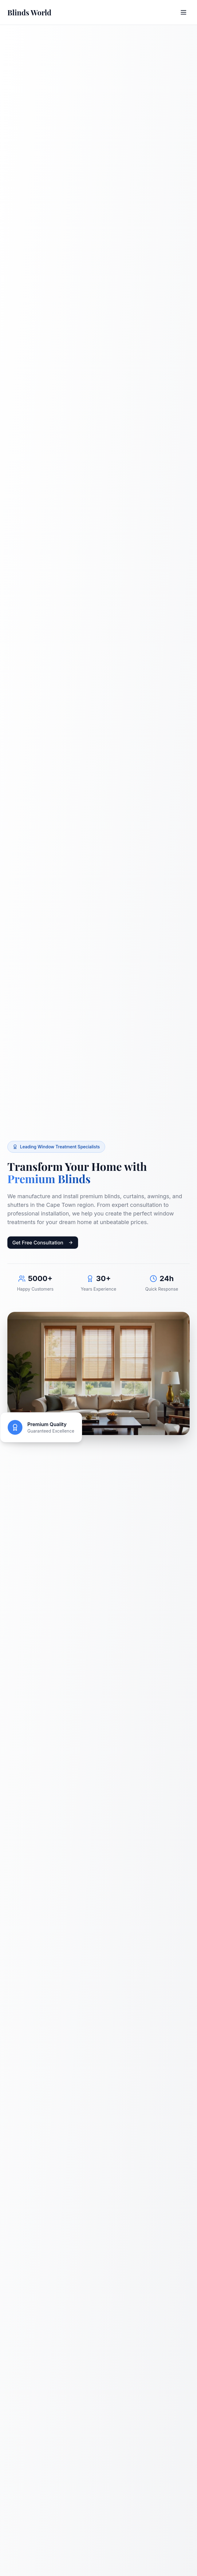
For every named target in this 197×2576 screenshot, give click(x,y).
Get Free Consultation (42, 1243)
